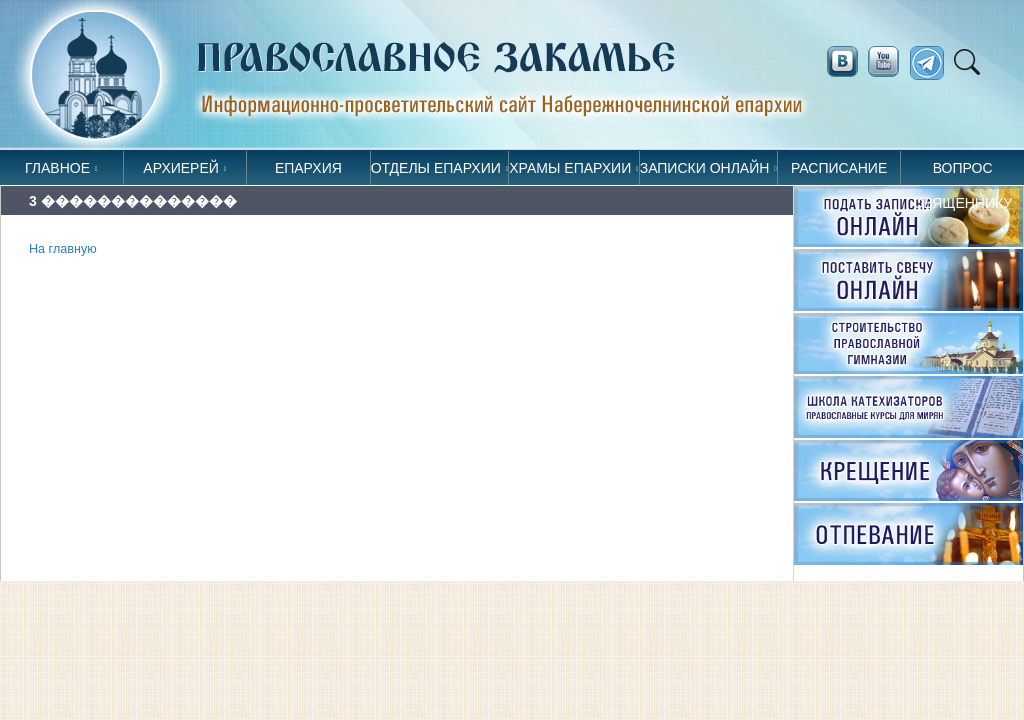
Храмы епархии (570, 168)
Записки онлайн (705, 168)
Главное (57, 168)
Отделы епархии (436, 168)
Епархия (308, 168)
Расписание (839, 168)
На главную (63, 249)
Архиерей (181, 168)
